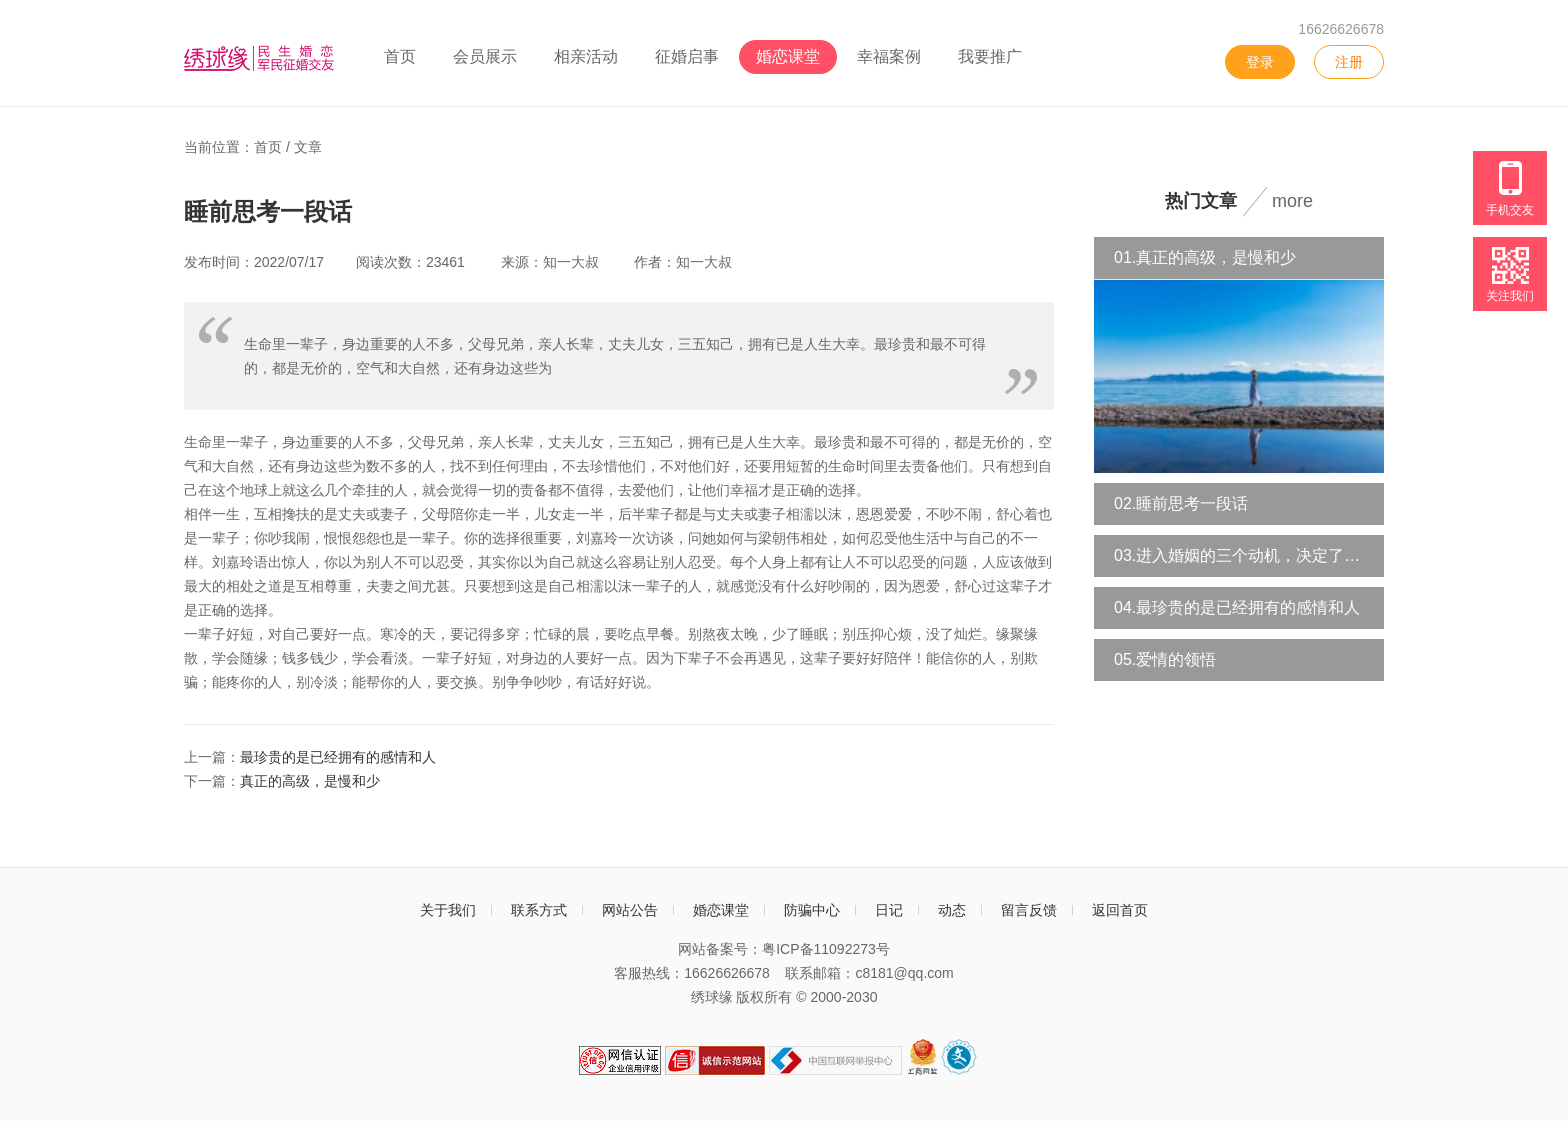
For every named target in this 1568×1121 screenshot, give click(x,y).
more (1292, 201)
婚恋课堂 (788, 56)
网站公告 (630, 910)
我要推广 (990, 56)
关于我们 (448, 910)
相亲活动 (586, 56)
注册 (1349, 62)
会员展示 (485, 56)
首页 (400, 56)
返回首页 (1120, 910)
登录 (1260, 62)
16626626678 (1341, 29)
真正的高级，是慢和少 (310, 781)
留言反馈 (1029, 910)
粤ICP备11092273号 (826, 949)
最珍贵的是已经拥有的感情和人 (338, 757)
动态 (952, 910)
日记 (889, 910)
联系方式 (539, 910)
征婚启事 (687, 56)
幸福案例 (889, 56)
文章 (308, 147)
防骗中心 (812, 910)
